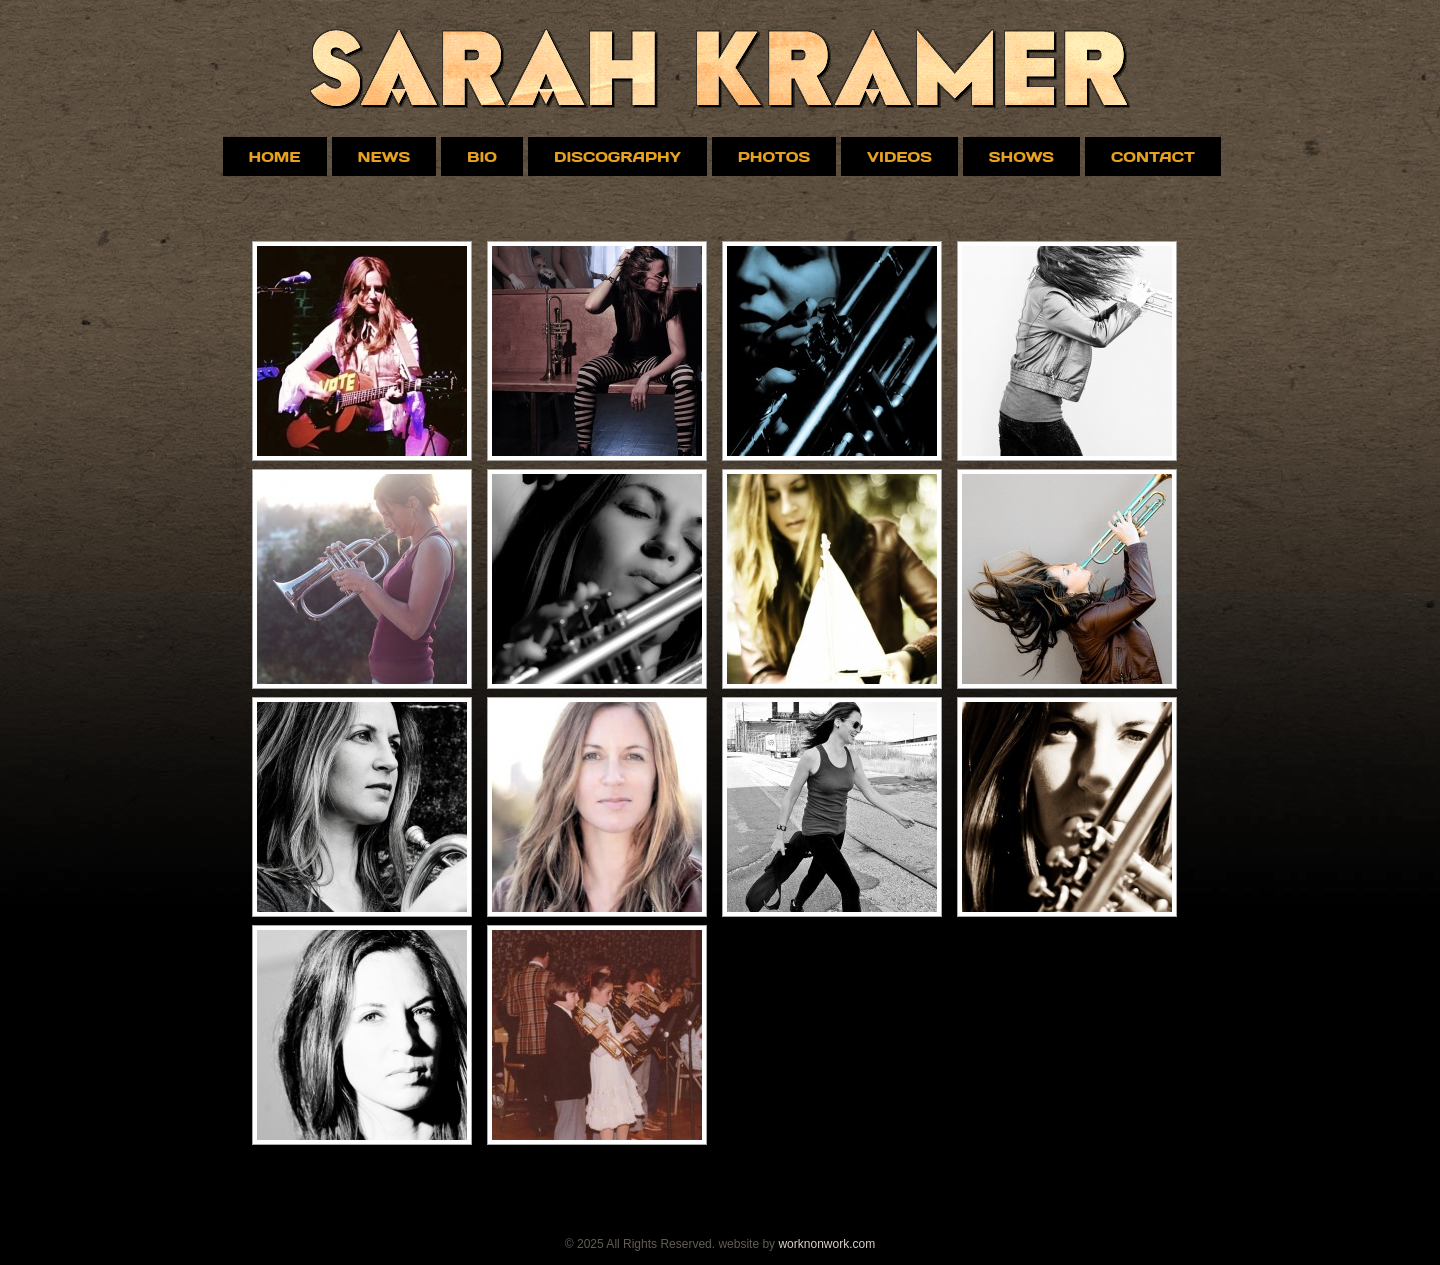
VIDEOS (899, 156)
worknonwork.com (826, 1244)
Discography (617, 156)
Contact (1153, 156)
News (384, 156)
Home (275, 156)
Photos (774, 156)
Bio (482, 156)
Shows (1021, 156)
